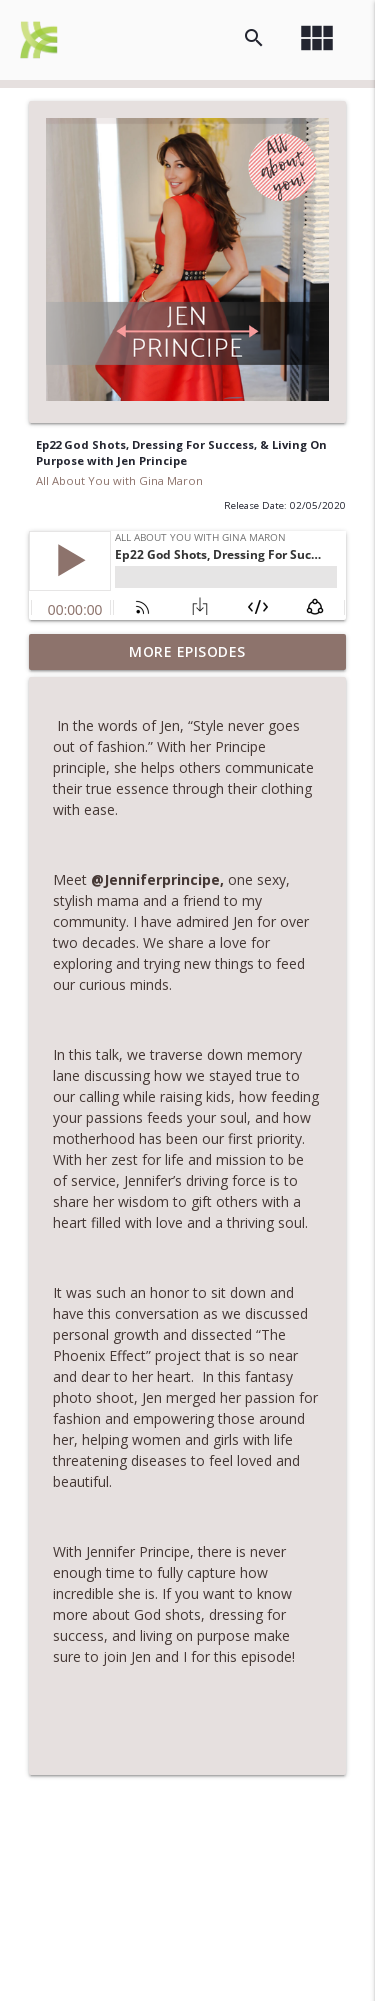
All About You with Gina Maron (119, 480)
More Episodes (187, 651)
